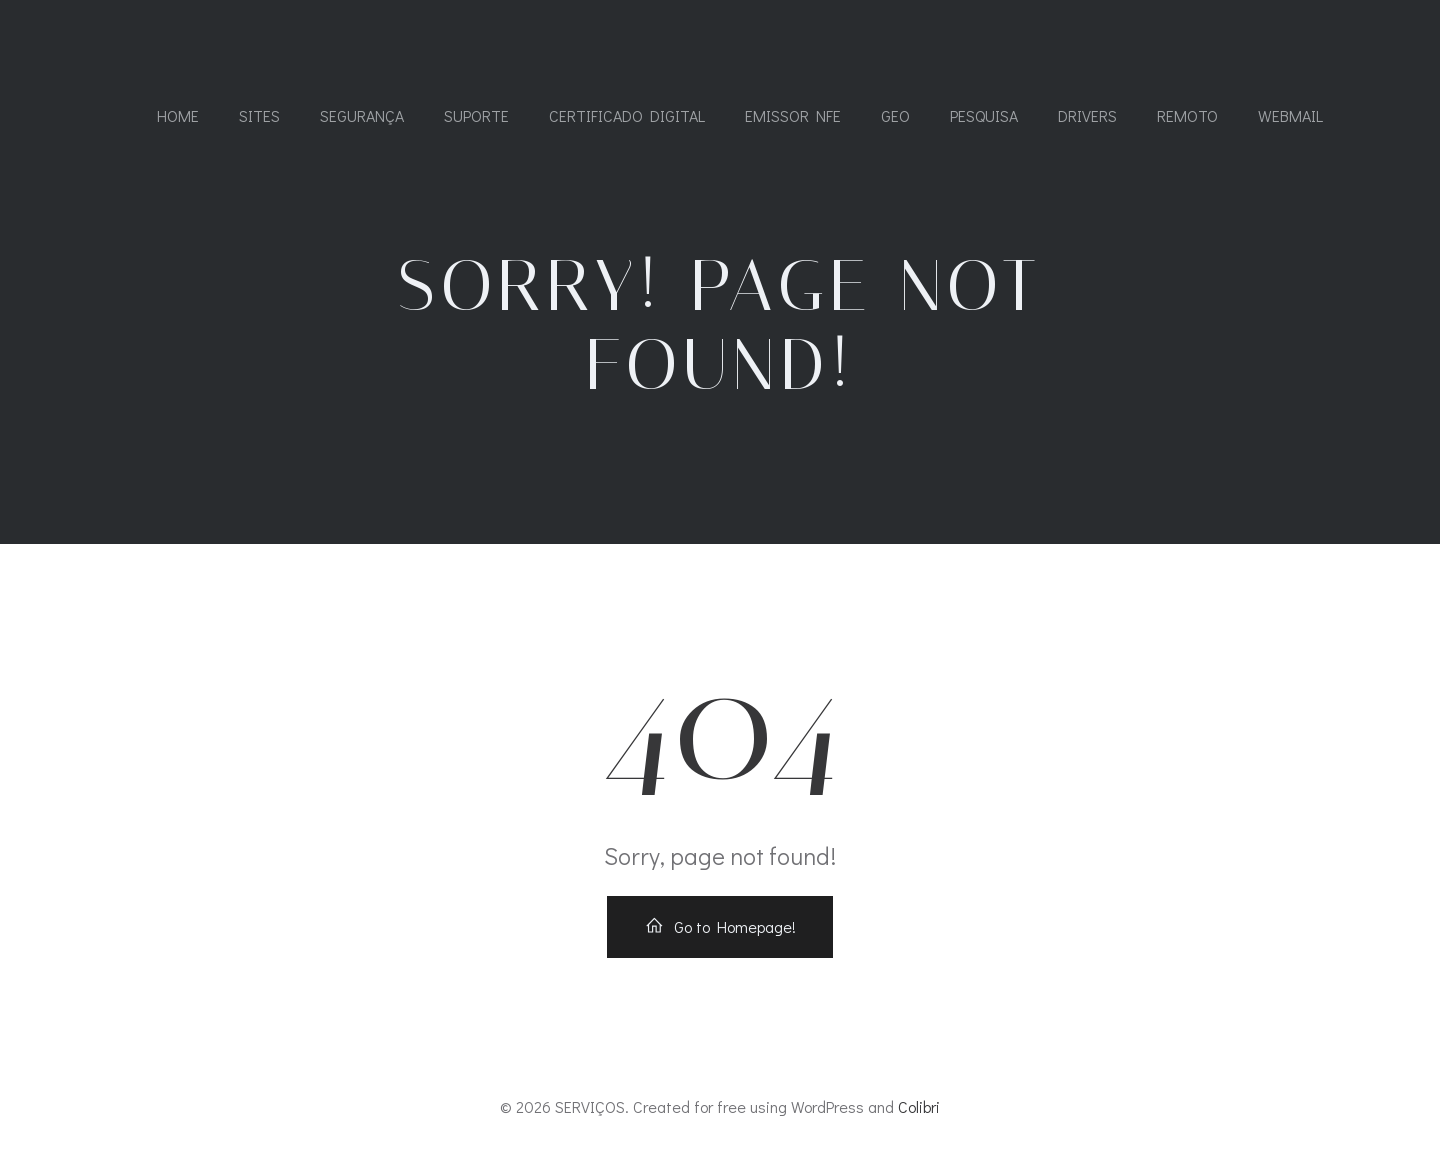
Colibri (919, 1106)
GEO (895, 115)
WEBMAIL (1290, 115)
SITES (259, 115)
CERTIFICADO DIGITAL (627, 115)
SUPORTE (476, 115)
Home (178, 115)
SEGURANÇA (362, 115)
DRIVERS (1087, 115)
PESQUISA (984, 115)
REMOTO (1187, 115)
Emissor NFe (793, 115)
